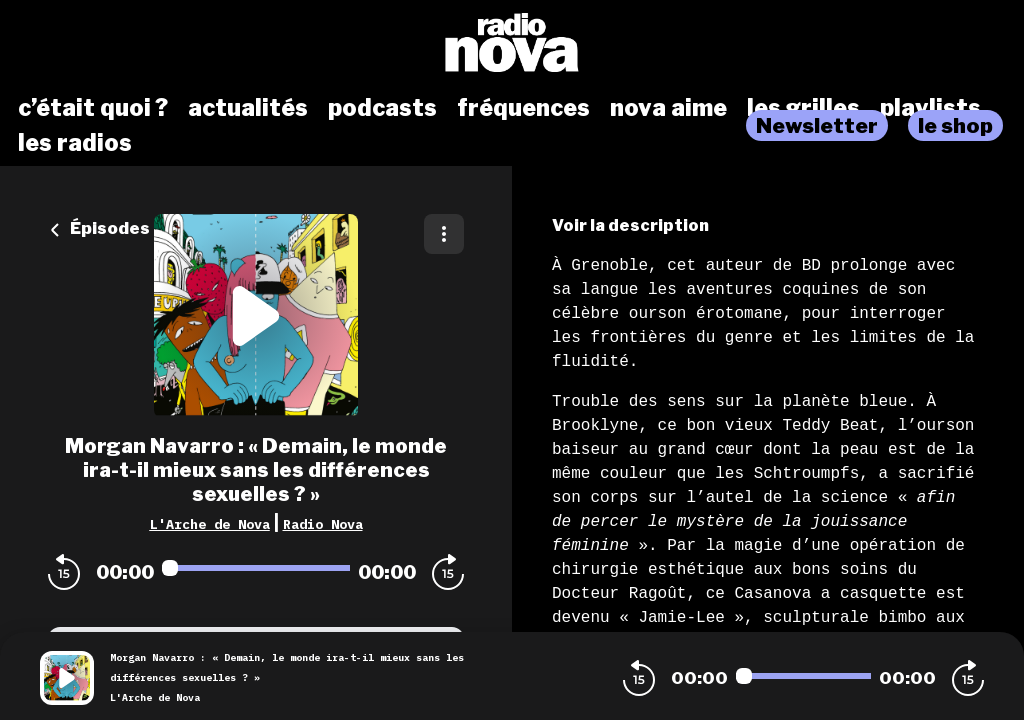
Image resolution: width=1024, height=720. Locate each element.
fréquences (523, 108)
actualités (248, 108)
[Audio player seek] (256, 568)
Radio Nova (323, 524)
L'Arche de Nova (210, 524)
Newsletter (817, 125)
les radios (75, 143)
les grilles (803, 108)
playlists (930, 108)
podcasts (382, 108)
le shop (955, 125)
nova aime (668, 108)
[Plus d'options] (444, 234)
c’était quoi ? (93, 108)
